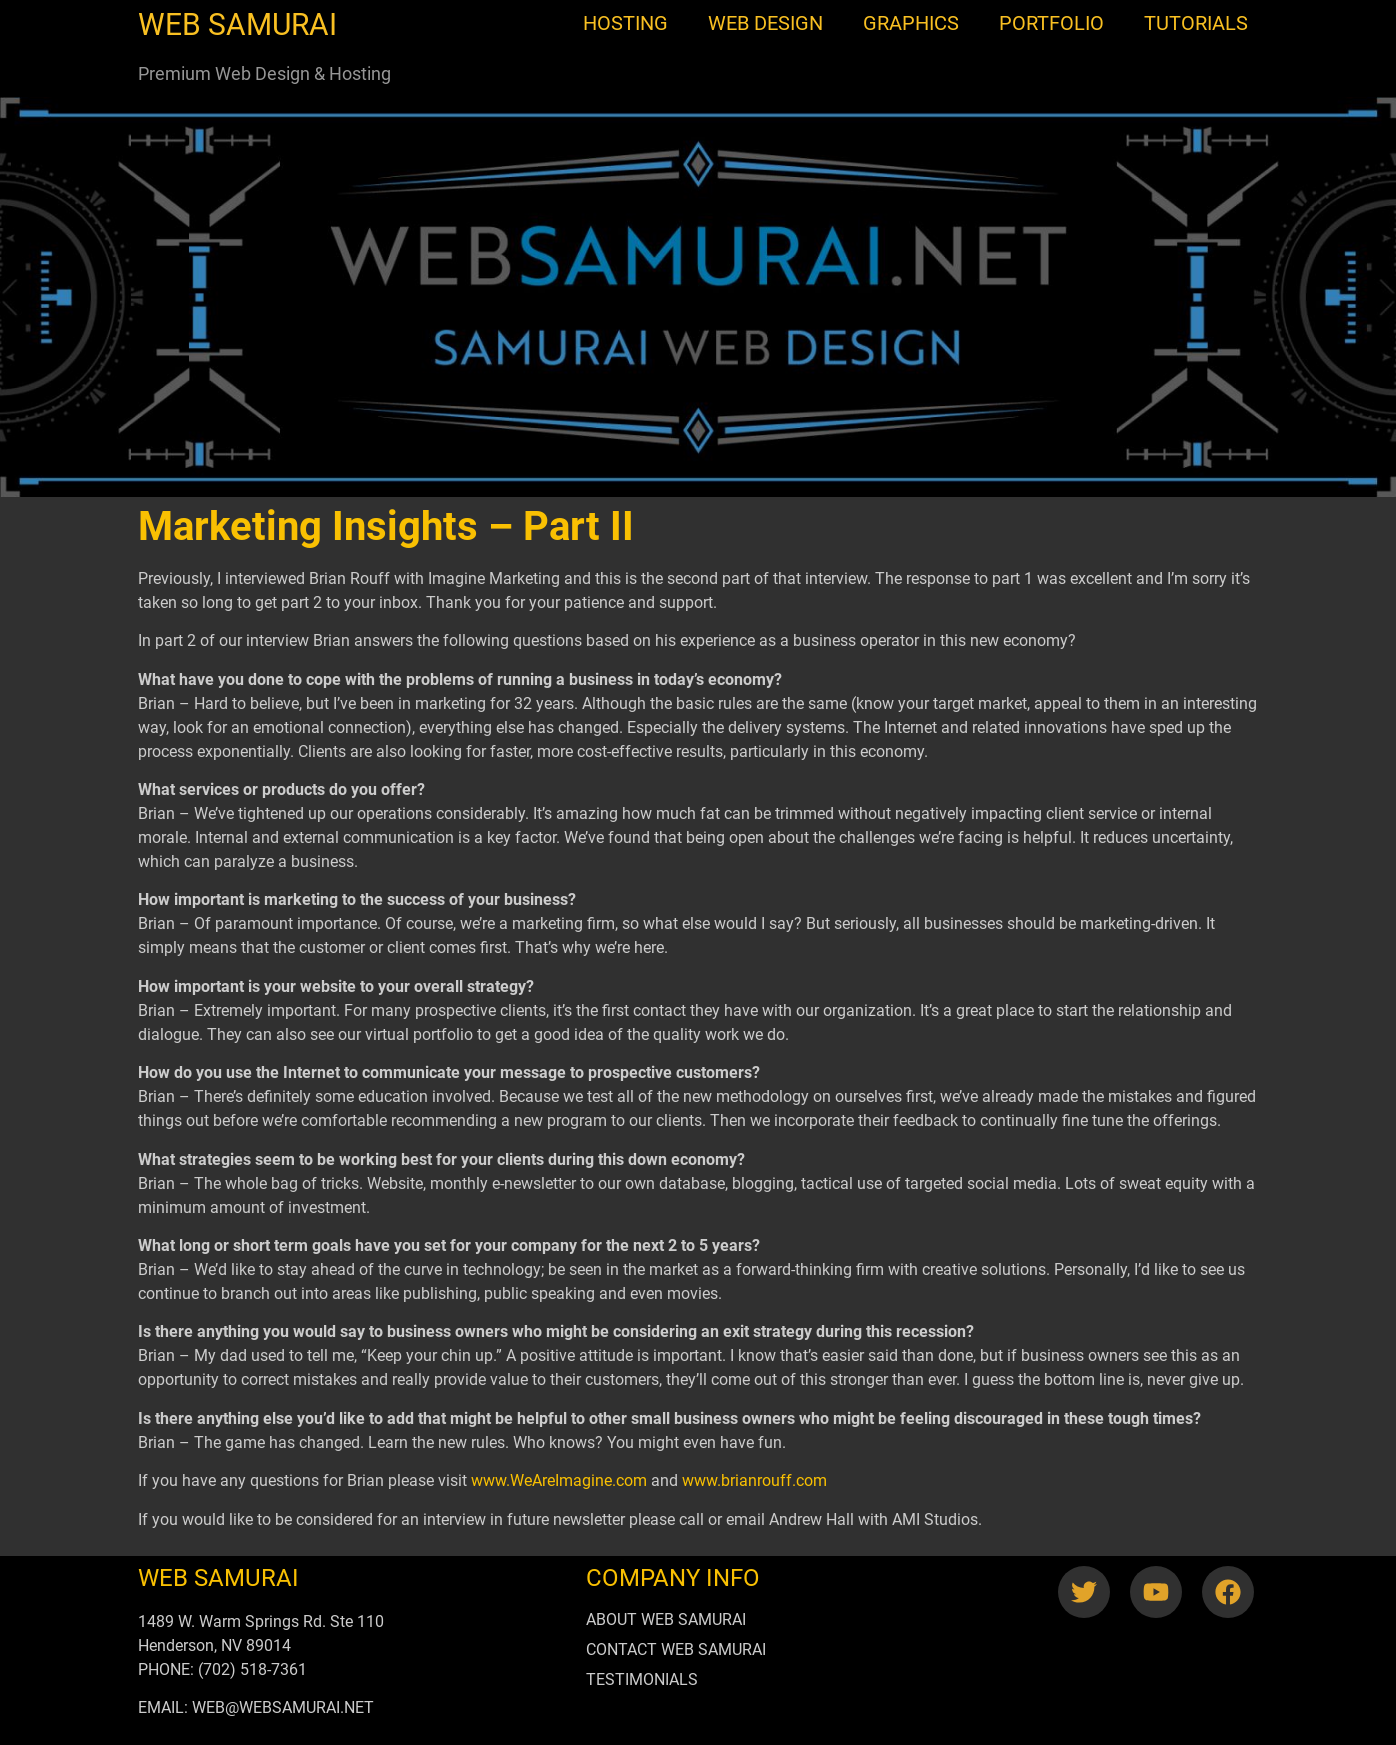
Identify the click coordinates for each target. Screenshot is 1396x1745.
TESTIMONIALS (642, 1679)
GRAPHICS (911, 23)
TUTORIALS (1196, 23)
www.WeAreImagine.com (559, 1480)
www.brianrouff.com (754, 1480)
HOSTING (625, 23)
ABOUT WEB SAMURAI (666, 1619)
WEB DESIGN (765, 23)
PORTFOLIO (1051, 23)
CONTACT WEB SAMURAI (676, 1649)
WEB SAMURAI (237, 24)
